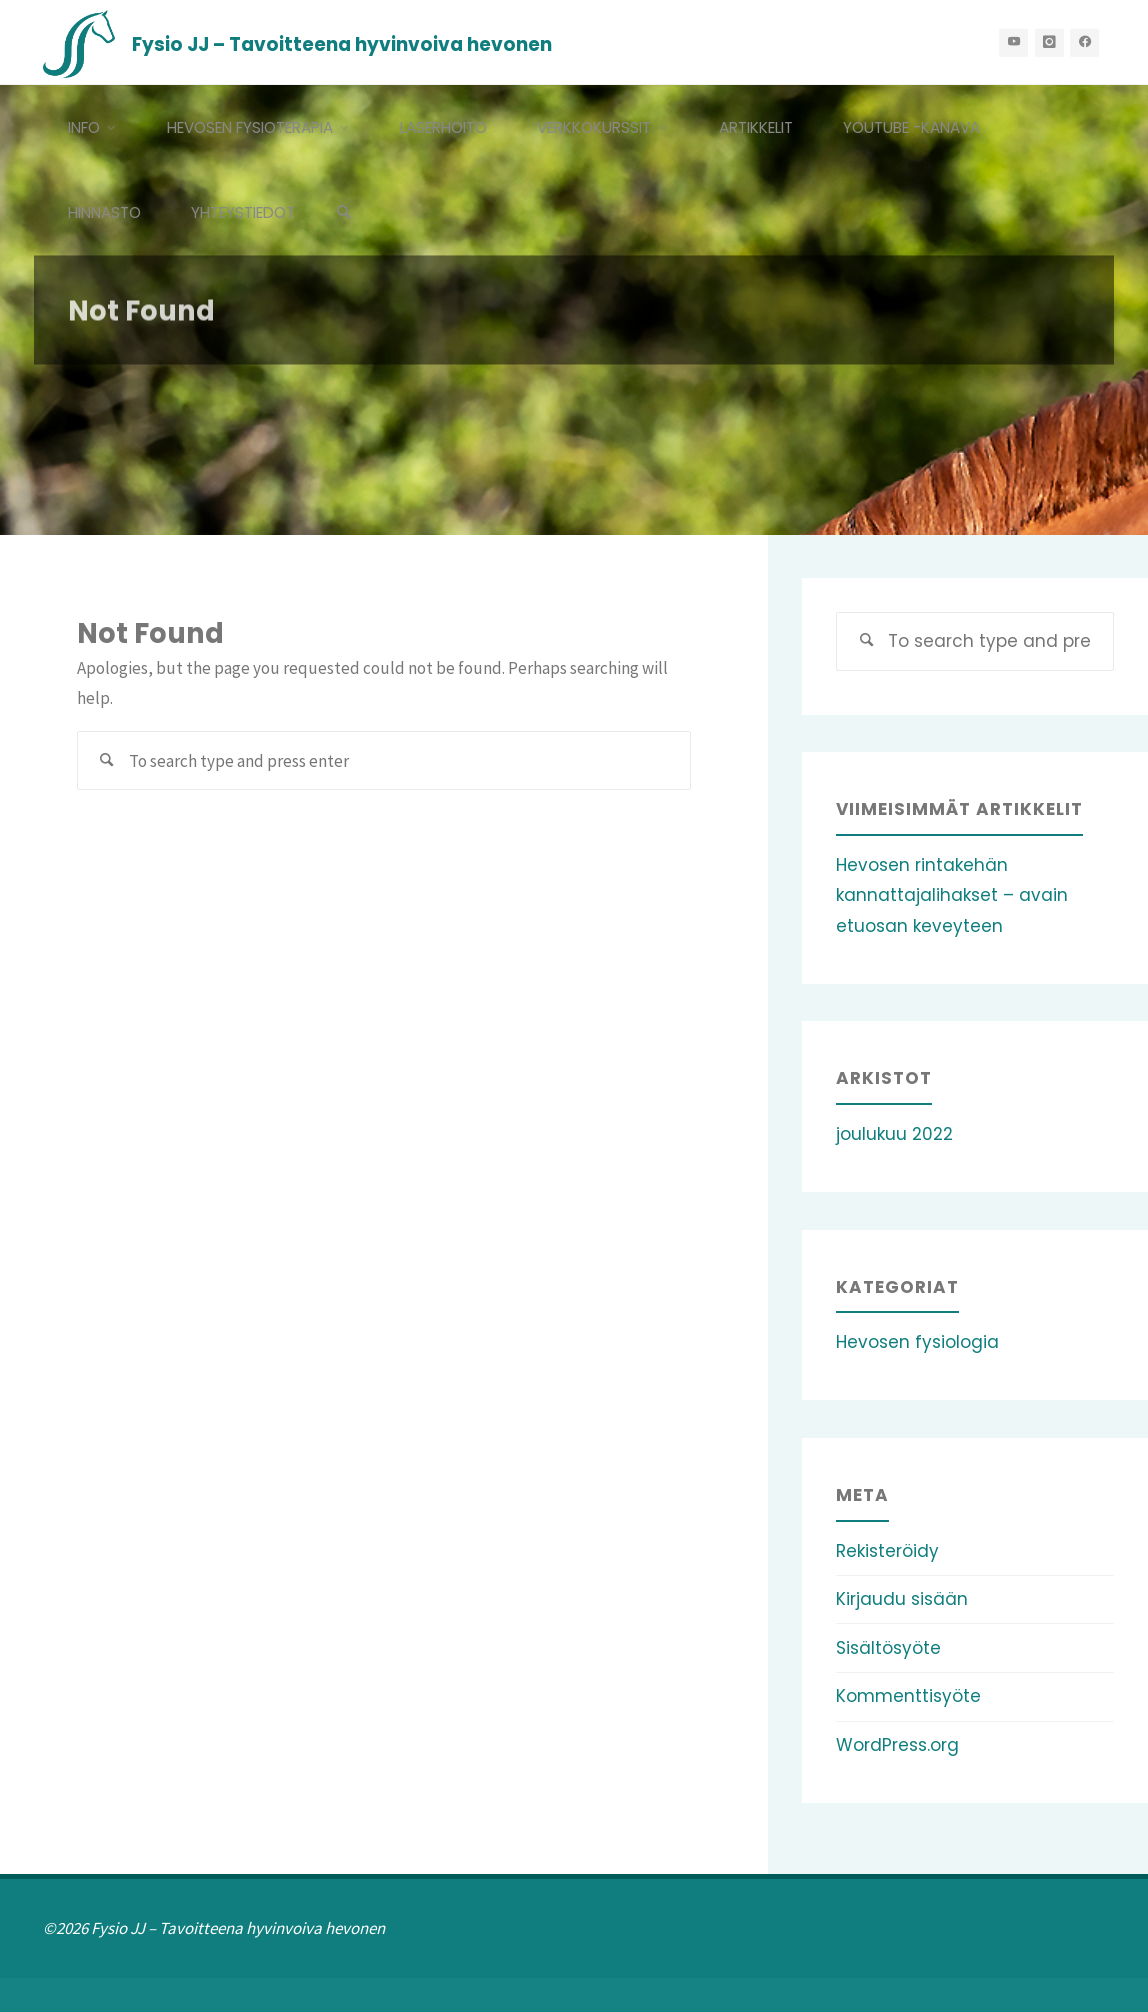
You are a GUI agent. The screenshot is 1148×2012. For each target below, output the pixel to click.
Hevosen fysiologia (917, 1342)
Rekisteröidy (887, 1551)
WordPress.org (897, 1745)
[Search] (344, 212)
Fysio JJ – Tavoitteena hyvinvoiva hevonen (342, 43)
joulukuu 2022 (894, 1134)
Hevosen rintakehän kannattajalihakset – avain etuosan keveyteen (952, 895)
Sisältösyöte (888, 1648)
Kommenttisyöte (908, 1696)
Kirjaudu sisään (902, 1599)
